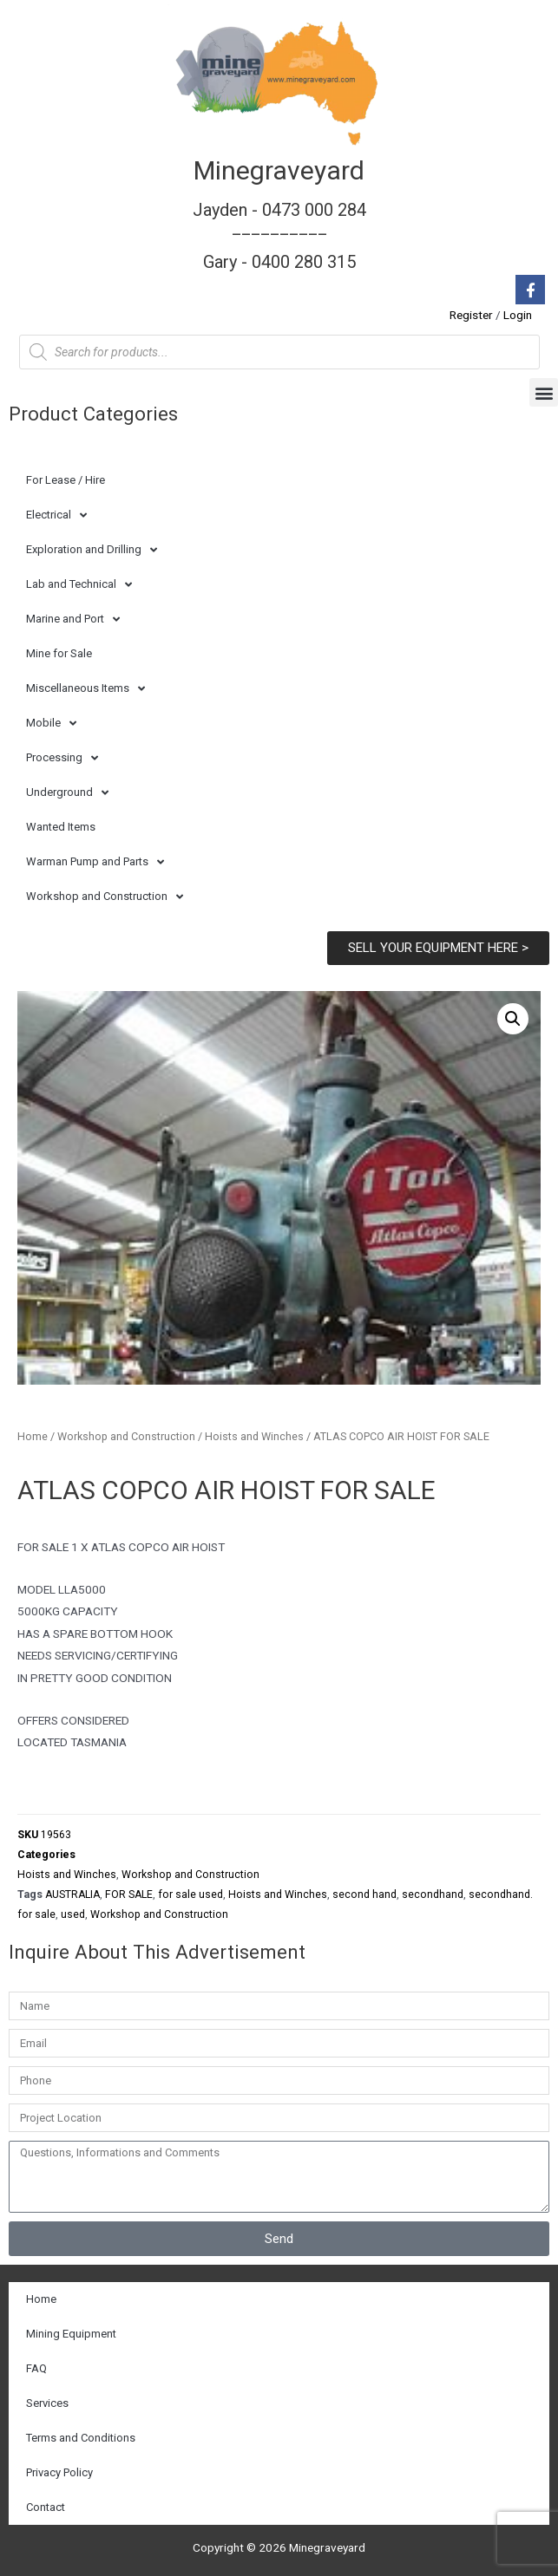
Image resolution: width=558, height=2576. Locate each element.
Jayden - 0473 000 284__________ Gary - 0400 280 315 (279, 235)
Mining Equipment (71, 2333)
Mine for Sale (59, 653)
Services (47, 2403)
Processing (62, 758)
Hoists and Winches (254, 1436)
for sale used (190, 1894)
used (73, 1914)
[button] (543, 392)
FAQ (36, 2368)
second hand (364, 1894)
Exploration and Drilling (91, 550)
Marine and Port (73, 619)
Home (32, 1436)
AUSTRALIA (72, 1894)
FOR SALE (129, 1894)
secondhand (432, 1894)
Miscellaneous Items (85, 689)
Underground (67, 793)
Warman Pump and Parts (95, 862)
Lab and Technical (79, 585)
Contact (45, 2507)
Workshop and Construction (104, 897)
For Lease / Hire (65, 479)
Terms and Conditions (80, 2437)
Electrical (56, 515)
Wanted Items (60, 826)
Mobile (51, 723)
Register (471, 315)
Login (517, 315)
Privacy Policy (59, 2472)
